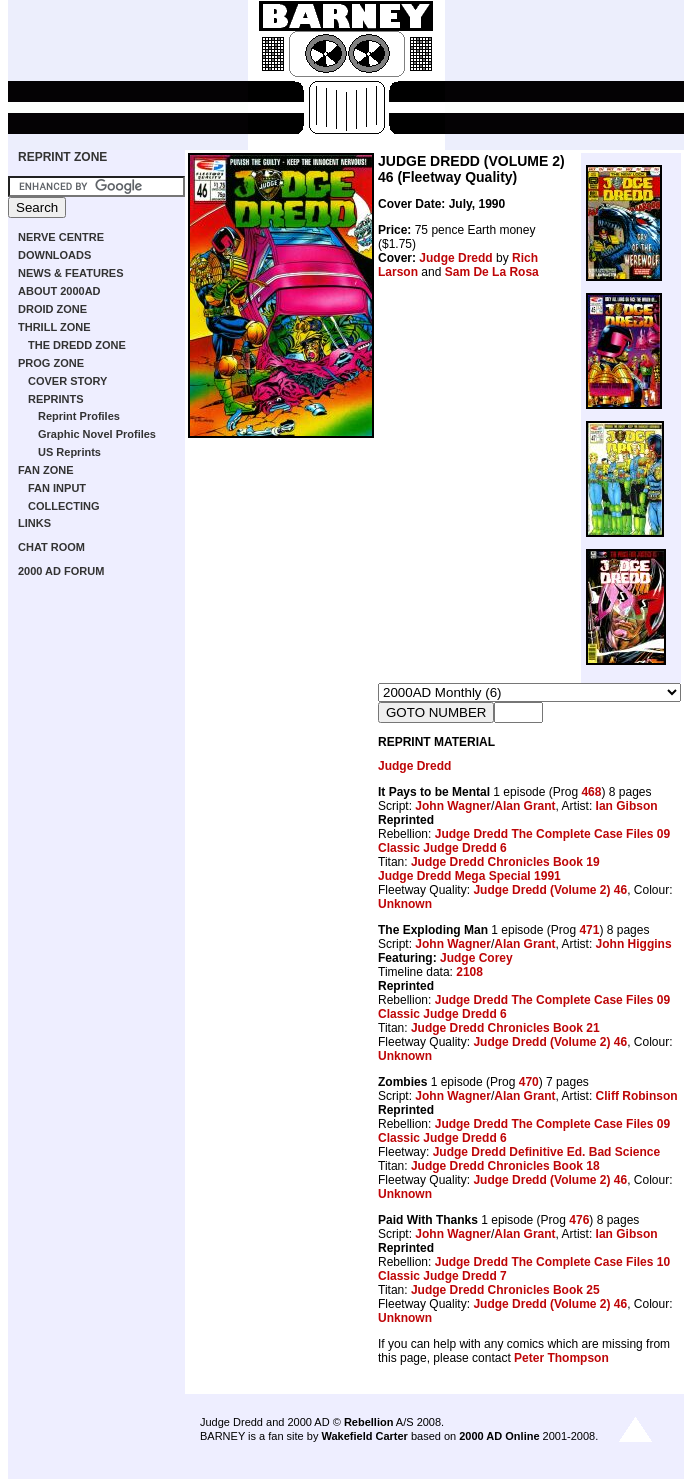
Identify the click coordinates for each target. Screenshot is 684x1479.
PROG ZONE (51, 363)
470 (529, 1082)
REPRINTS (56, 399)
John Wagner (453, 806)
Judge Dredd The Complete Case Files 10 (552, 1262)
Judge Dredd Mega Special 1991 (469, 876)
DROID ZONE (52, 309)
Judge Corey (476, 958)
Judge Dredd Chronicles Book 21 (505, 1028)
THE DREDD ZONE (77, 345)
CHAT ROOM (51, 547)
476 (579, 1220)
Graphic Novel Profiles (97, 434)
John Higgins (634, 944)
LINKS (34, 523)
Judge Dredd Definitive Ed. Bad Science (546, 1152)
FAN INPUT (57, 488)
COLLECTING (64, 506)
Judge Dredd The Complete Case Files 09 (552, 834)
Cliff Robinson (637, 1096)
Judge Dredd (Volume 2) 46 (550, 890)
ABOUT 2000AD (59, 291)
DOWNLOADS (54, 255)
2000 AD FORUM (61, 571)
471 (589, 930)
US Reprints (69, 452)
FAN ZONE (46, 470)
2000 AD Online (499, 1436)
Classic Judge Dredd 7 (442, 1276)
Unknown (405, 904)
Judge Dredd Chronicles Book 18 (505, 1166)
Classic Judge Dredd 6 (442, 848)
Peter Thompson (561, 1358)
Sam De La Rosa (492, 272)
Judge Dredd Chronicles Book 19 (505, 862)
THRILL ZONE (54, 327)
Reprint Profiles (79, 416)
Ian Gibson (627, 806)
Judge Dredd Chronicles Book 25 (505, 1290)
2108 (469, 972)
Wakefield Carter (364, 1436)
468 (591, 792)
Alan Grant (524, 806)
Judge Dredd (455, 258)
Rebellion (369, 1422)
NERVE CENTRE (61, 237)
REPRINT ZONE (62, 157)
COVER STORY (67, 381)
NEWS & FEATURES (71, 273)
